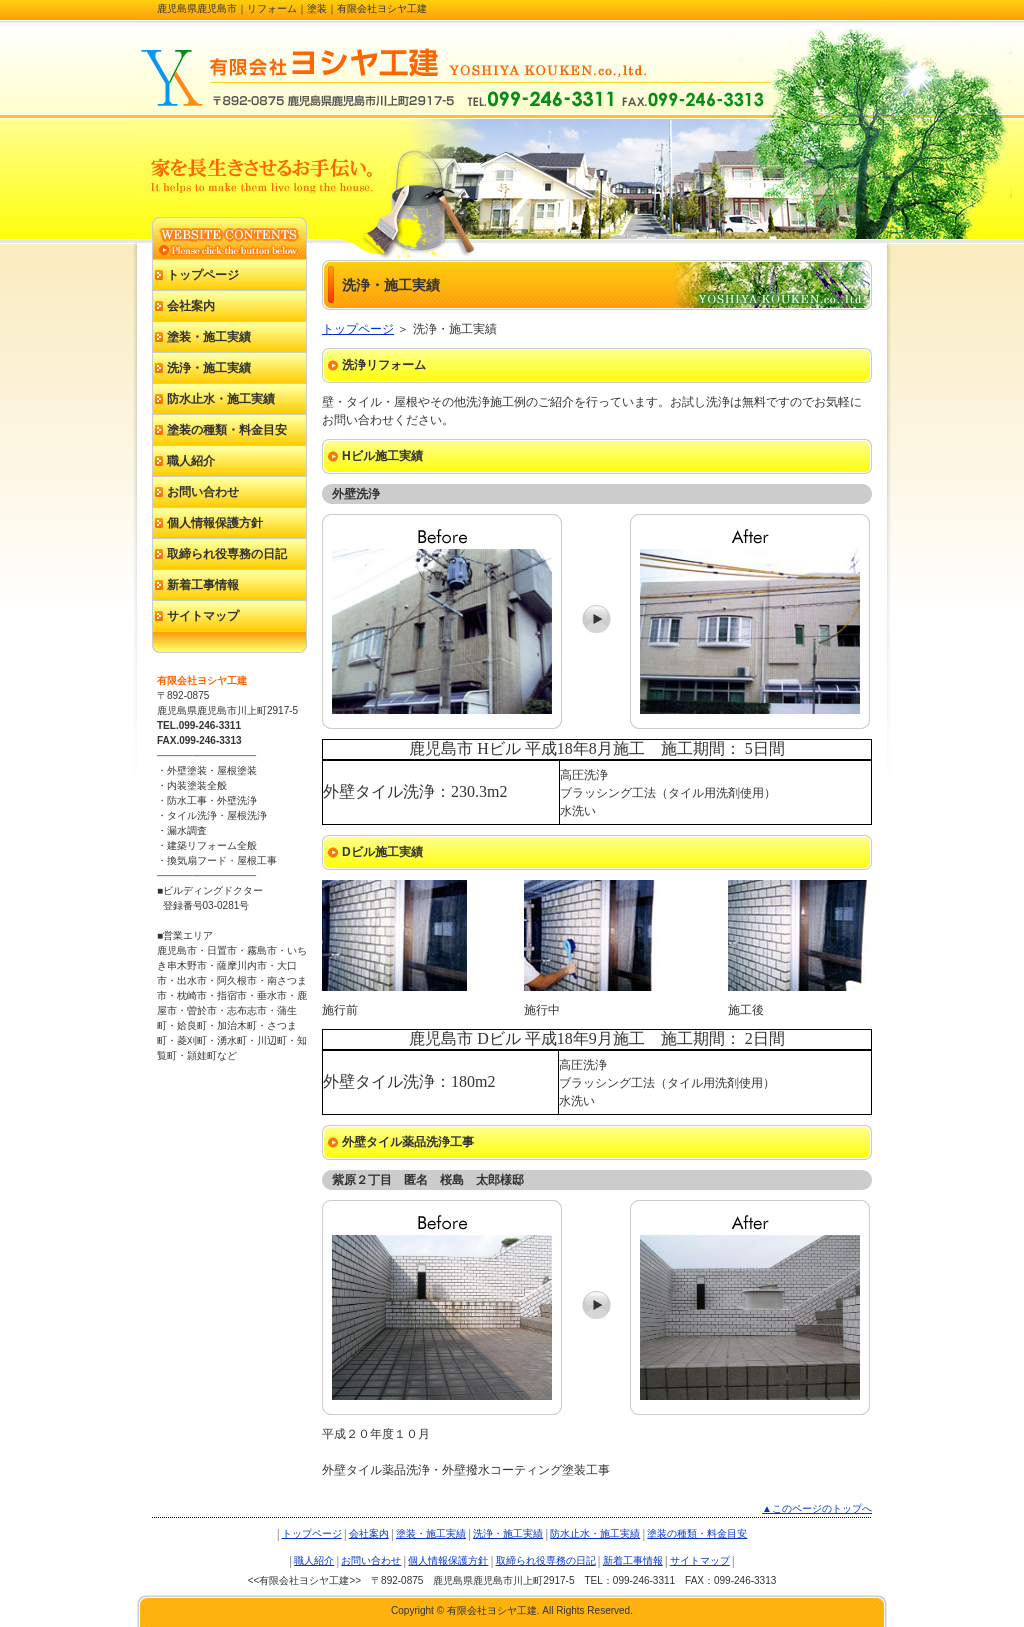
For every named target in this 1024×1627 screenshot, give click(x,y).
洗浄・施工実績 (209, 368)
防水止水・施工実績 (221, 399)
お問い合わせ (203, 492)
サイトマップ (203, 616)
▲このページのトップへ (817, 1508)
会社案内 (191, 306)
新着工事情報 (203, 585)
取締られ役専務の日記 (227, 554)
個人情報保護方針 (215, 523)
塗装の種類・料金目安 (227, 430)
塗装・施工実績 (209, 337)
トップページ (358, 329)
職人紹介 (191, 461)
